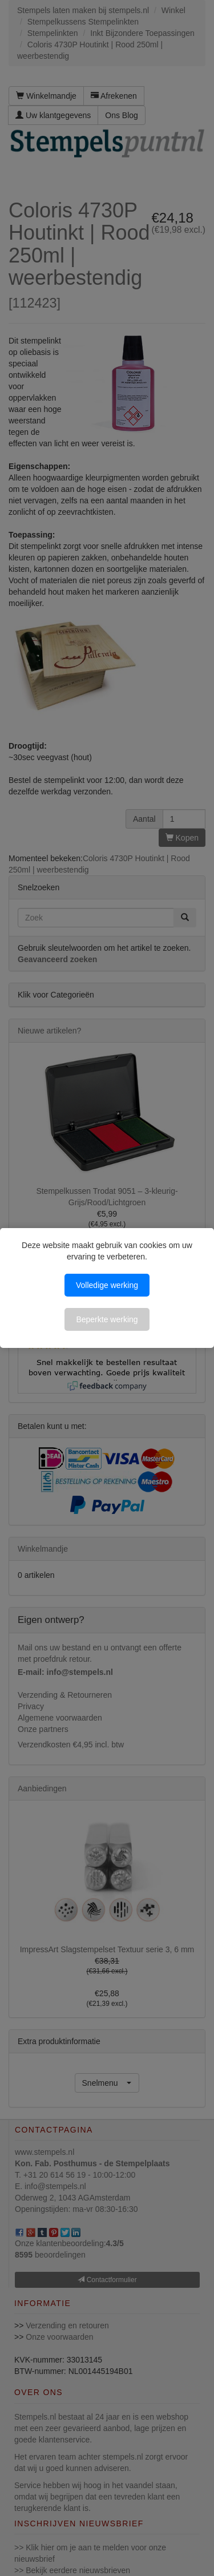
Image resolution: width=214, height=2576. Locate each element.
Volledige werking (107, 1285)
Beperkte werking (107, 1319)
